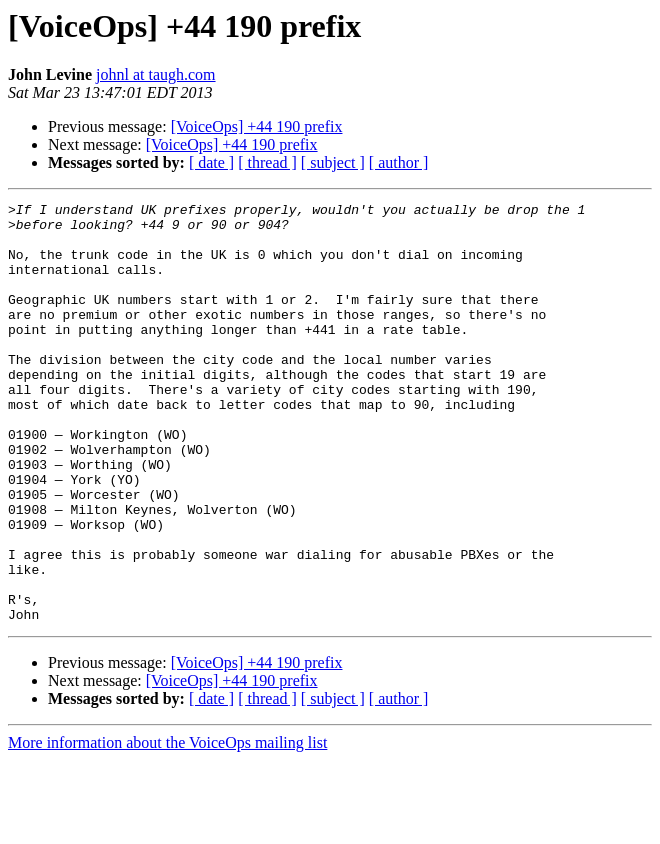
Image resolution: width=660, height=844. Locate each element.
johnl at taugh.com (156, 74)
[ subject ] (333, 162)
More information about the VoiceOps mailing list (167, 826)
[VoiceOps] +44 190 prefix (257, 126)
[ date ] (211, 162)
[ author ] (399, 162)
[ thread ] (267, 162)
